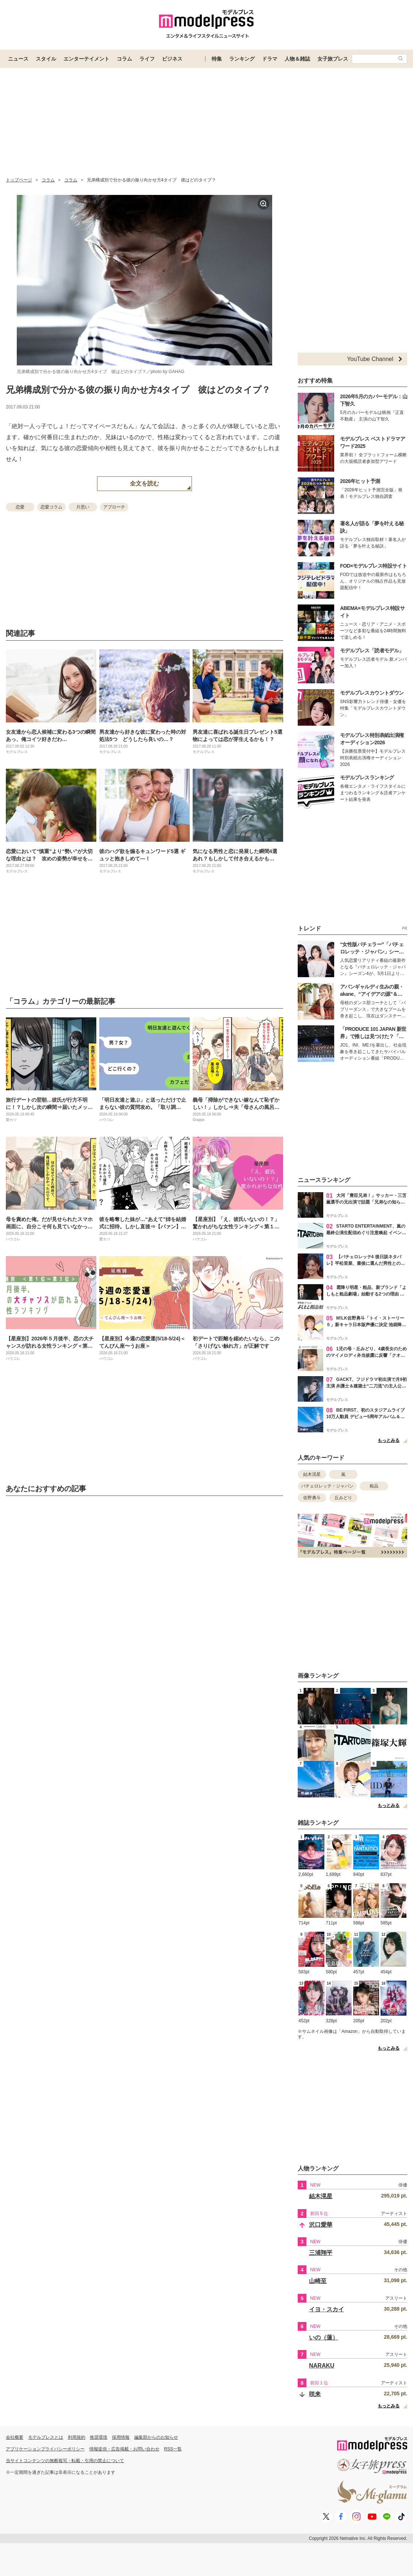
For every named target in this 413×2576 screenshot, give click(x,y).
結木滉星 (312, 1474)
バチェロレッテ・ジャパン (327, 1486)
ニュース (18, 59)
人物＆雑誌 (297, 59)
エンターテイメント (86, 59)
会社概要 (14, 2437)
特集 (217, 59)
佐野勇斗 (312, 1497)
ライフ (147, 59)
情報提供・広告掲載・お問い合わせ (124, 2449)
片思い (82, 507)
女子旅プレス (332, 59)
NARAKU (321, 2365)
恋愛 (20, 507)
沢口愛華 (320, 2225)
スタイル (46, 59)
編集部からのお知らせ (156, 2437)
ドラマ (269, 59)
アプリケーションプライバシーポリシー (45, 2449)
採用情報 (121, 2437)
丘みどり (343, 1497)
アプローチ (114, 507)
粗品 (374, 1486)
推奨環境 (98, 2437)
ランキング (242, 59)
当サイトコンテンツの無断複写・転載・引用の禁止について (65, 2460)
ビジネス (172, 59)
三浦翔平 (320, 2253)
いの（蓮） (323, 2337)
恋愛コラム (51, 507)
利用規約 (76, 2437)
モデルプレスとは (45, 2437)
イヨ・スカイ (326, 2309)
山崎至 (318, 2281)
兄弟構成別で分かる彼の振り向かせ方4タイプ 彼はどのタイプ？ (138, 390)
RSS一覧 (173, 2449)
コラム (124, 59)
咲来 (315, 2394)
